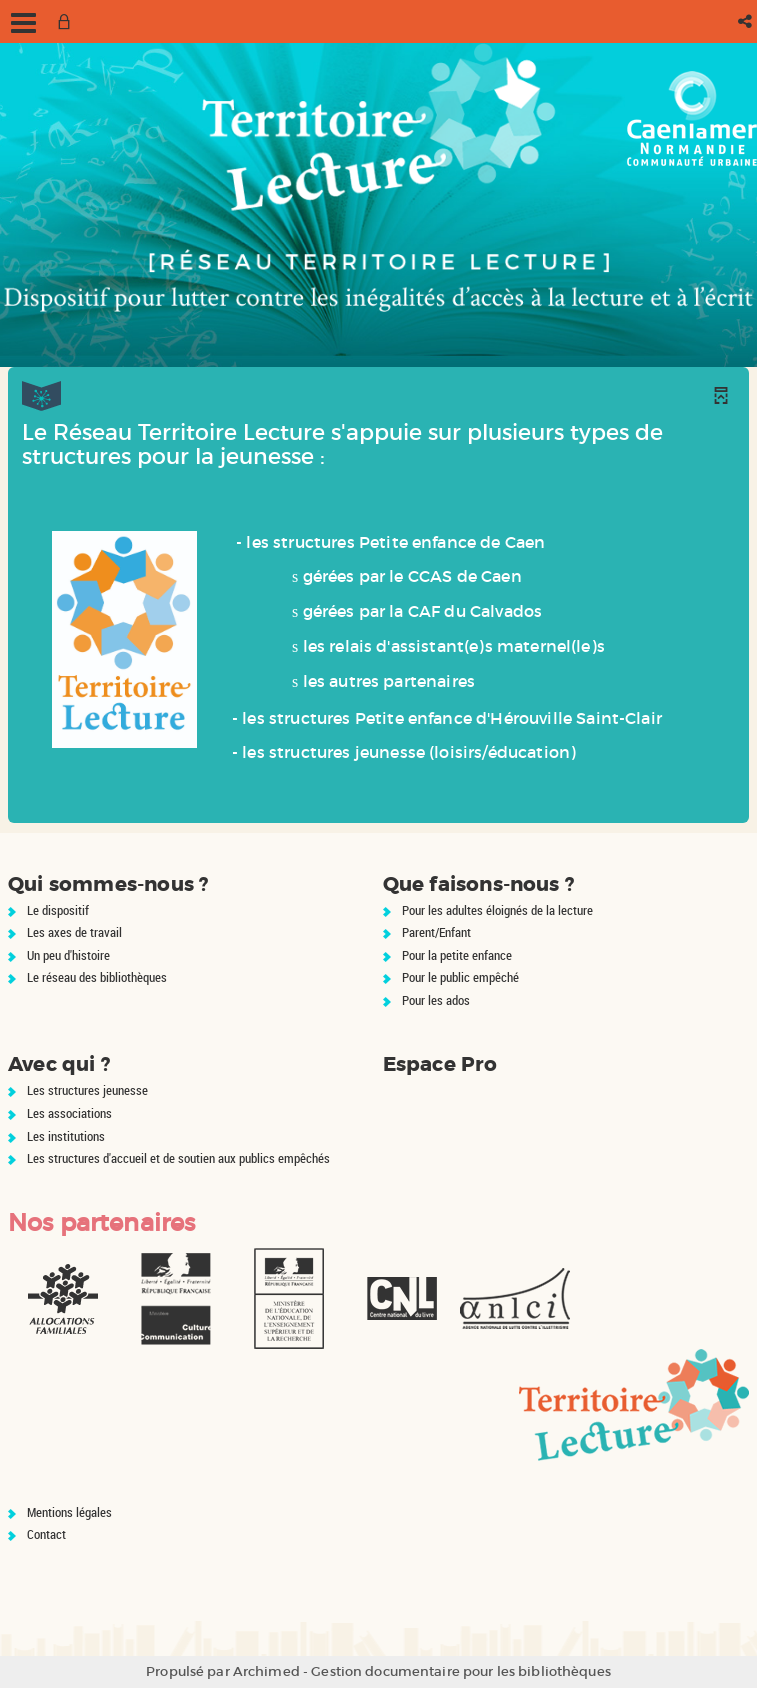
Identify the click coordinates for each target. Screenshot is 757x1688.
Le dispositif (58, 910)
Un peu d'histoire (68, 955)
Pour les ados (436, 1000)
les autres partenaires (389, 681)
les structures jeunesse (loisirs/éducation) (409, 752)
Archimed (266, 1671)
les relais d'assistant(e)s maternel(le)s (454, 646)
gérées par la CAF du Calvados (423, 611)
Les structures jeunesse (87, 1090)
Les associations (69, 1113)
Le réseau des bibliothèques (97, 977)
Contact (46, 1534)
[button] (746, 21)
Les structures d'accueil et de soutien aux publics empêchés (178, 1158)
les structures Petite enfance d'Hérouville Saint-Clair (452, 718)
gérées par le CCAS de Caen (412, 576)
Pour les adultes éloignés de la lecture (497, 910)
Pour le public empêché (460, 977)
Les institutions (66, 1136)
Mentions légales (69, 1512)
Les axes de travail (74, 932)
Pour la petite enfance (457, 955)
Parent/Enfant (436, 932)
